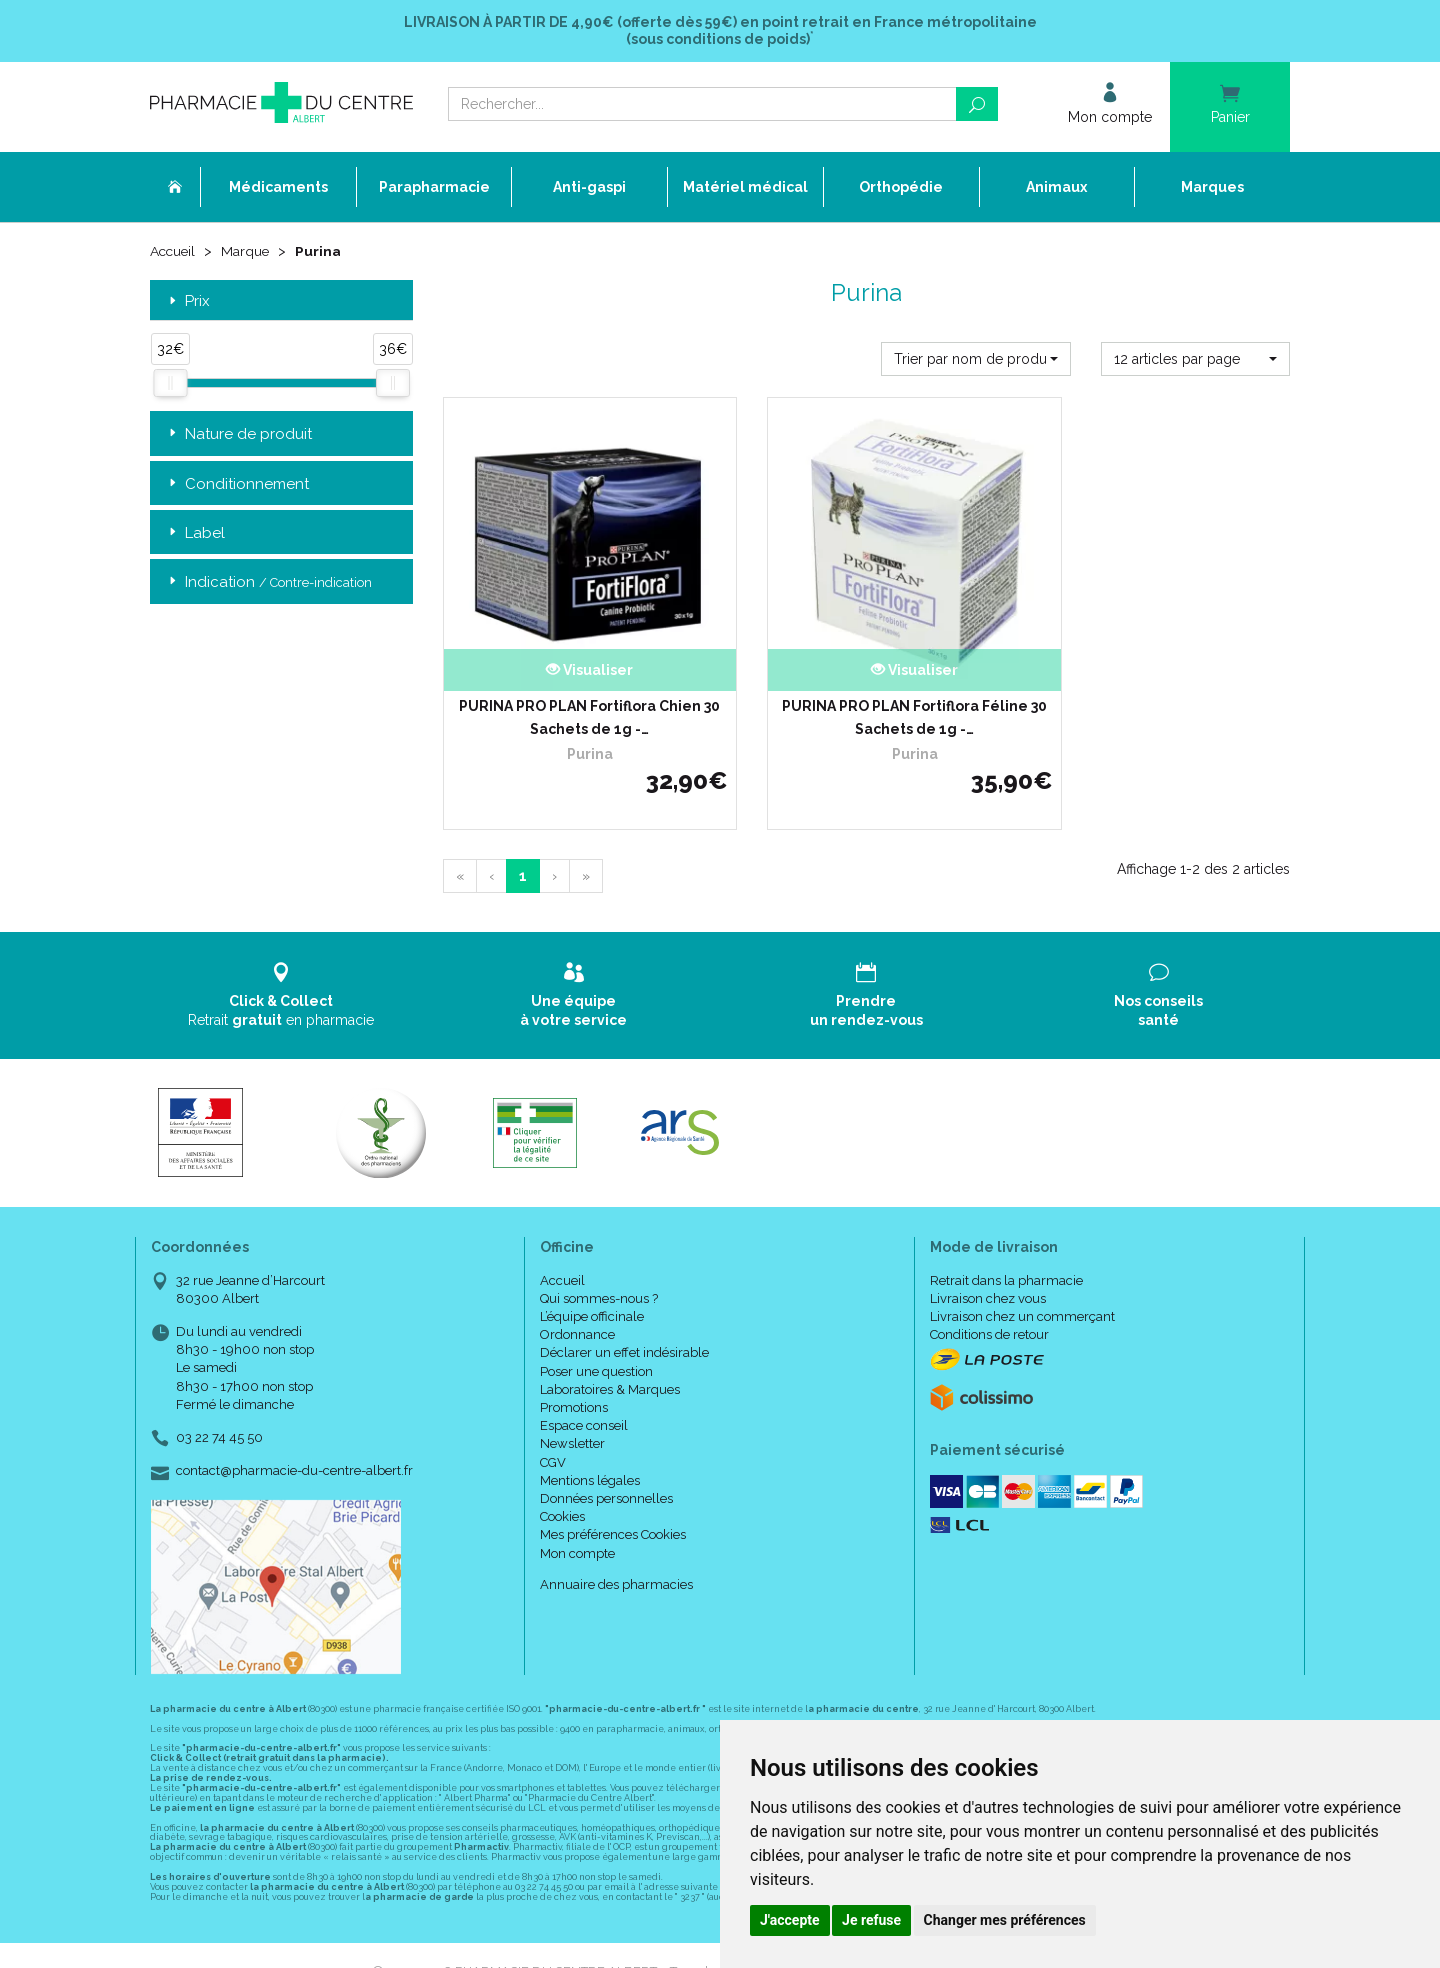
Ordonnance (577, 1302)
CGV (553, 1429)
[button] (975, 358)
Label (195, 533)
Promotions (574, 1375)
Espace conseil (584, 1393)
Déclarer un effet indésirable (624, 1320)
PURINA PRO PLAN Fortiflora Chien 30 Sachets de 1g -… (573, 685)
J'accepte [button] (790, 1920)
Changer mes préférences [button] (1005, 1920)
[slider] (170, 383)
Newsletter (572, 1411)
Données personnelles (606, 1466)
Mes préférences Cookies (613, 1502)
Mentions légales (590, 1447)
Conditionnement (237, 483)
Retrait (281, 962)
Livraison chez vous (988, 1265)
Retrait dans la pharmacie (1006, 1247)
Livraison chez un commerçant (1022, 1284)
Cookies (562, 1484)
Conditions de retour (989, 1302)
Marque (248, 252)
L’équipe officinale (592, 1284)
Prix (187, 301)
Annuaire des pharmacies (616, 1551)
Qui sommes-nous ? (599, 1265)
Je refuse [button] (871, 1920)
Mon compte (577, 1520)
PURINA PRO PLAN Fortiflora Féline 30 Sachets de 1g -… (866, 685)
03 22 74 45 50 (219, 1405)
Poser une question (596, 1338)
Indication (268, 582)
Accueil (174, 252)
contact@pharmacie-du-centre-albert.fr (294, 1439)
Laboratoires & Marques (610, 1356)
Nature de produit (238, 434)
